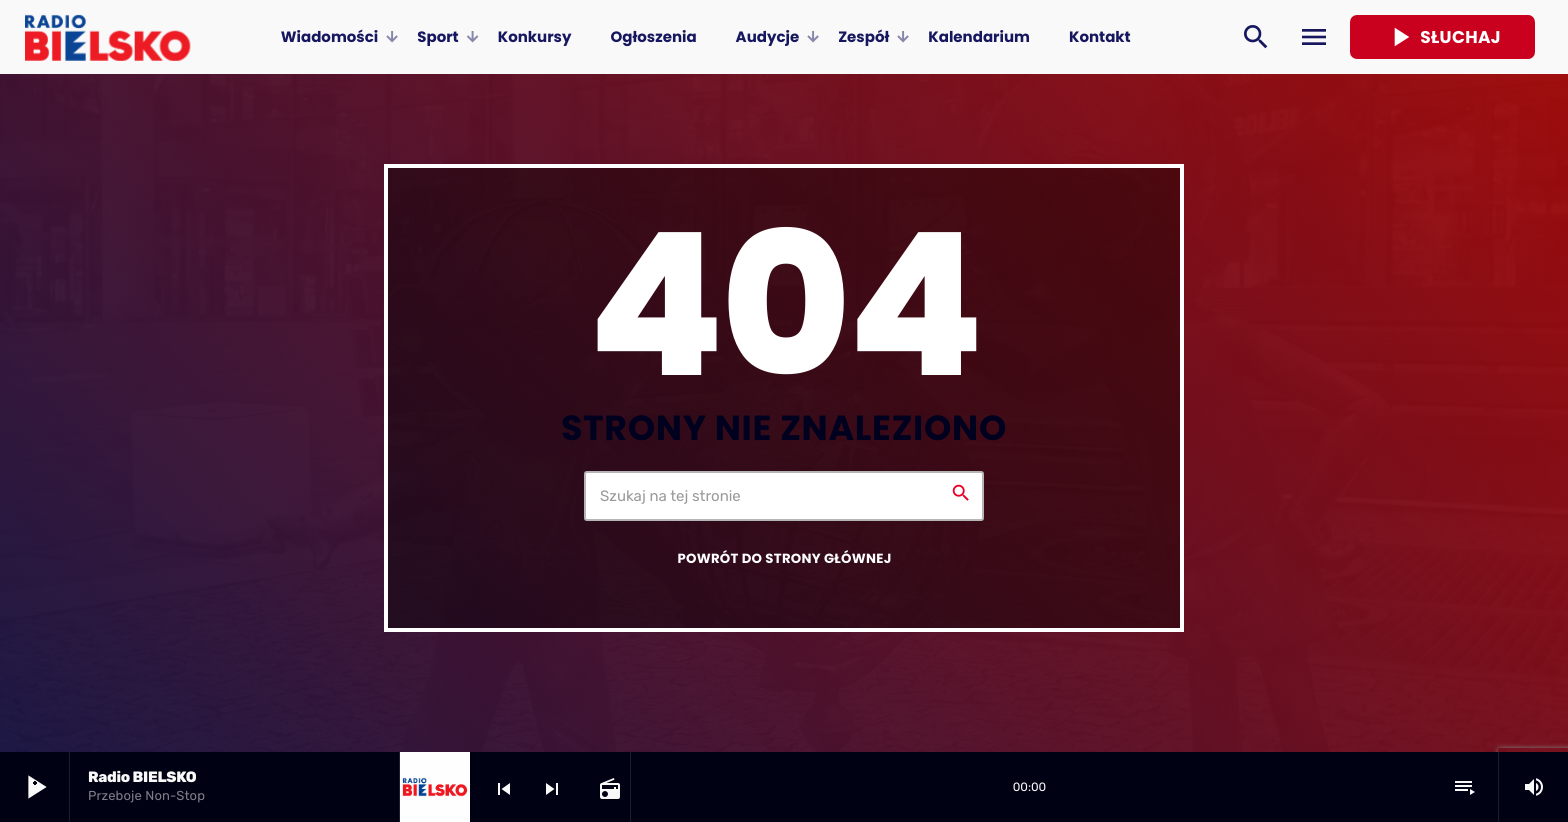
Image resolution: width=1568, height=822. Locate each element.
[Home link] (107, 37)
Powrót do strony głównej (784, 558)
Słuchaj (1442, 37)
